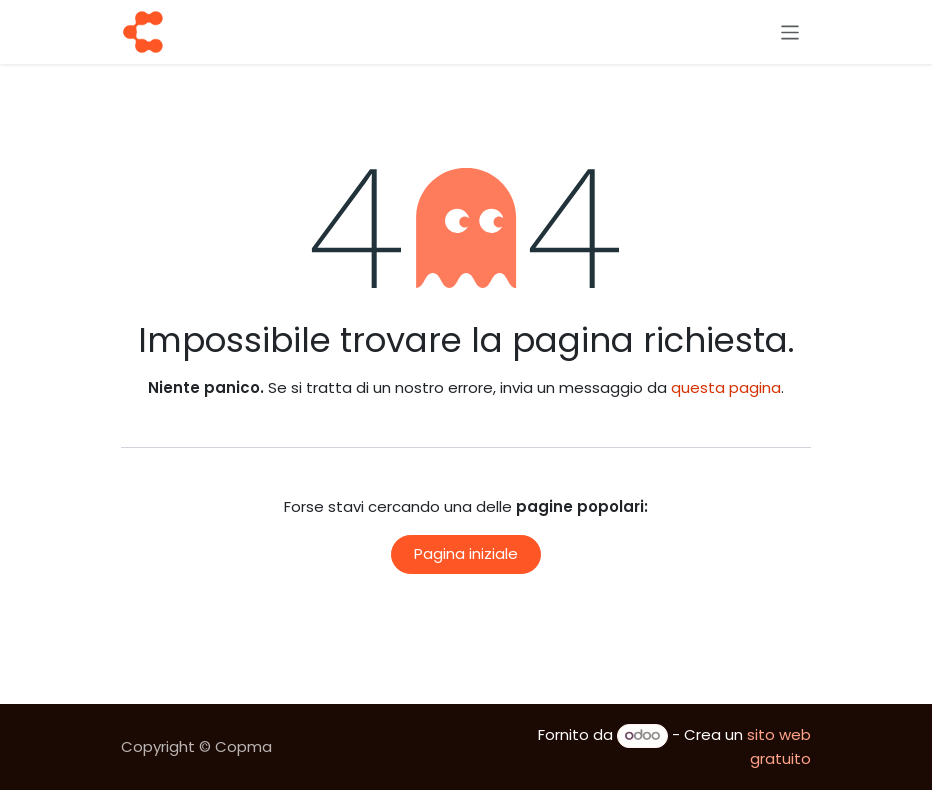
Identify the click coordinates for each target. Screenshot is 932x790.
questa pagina (726, 387)
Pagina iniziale (466, 553)
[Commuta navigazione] (790, 31)
